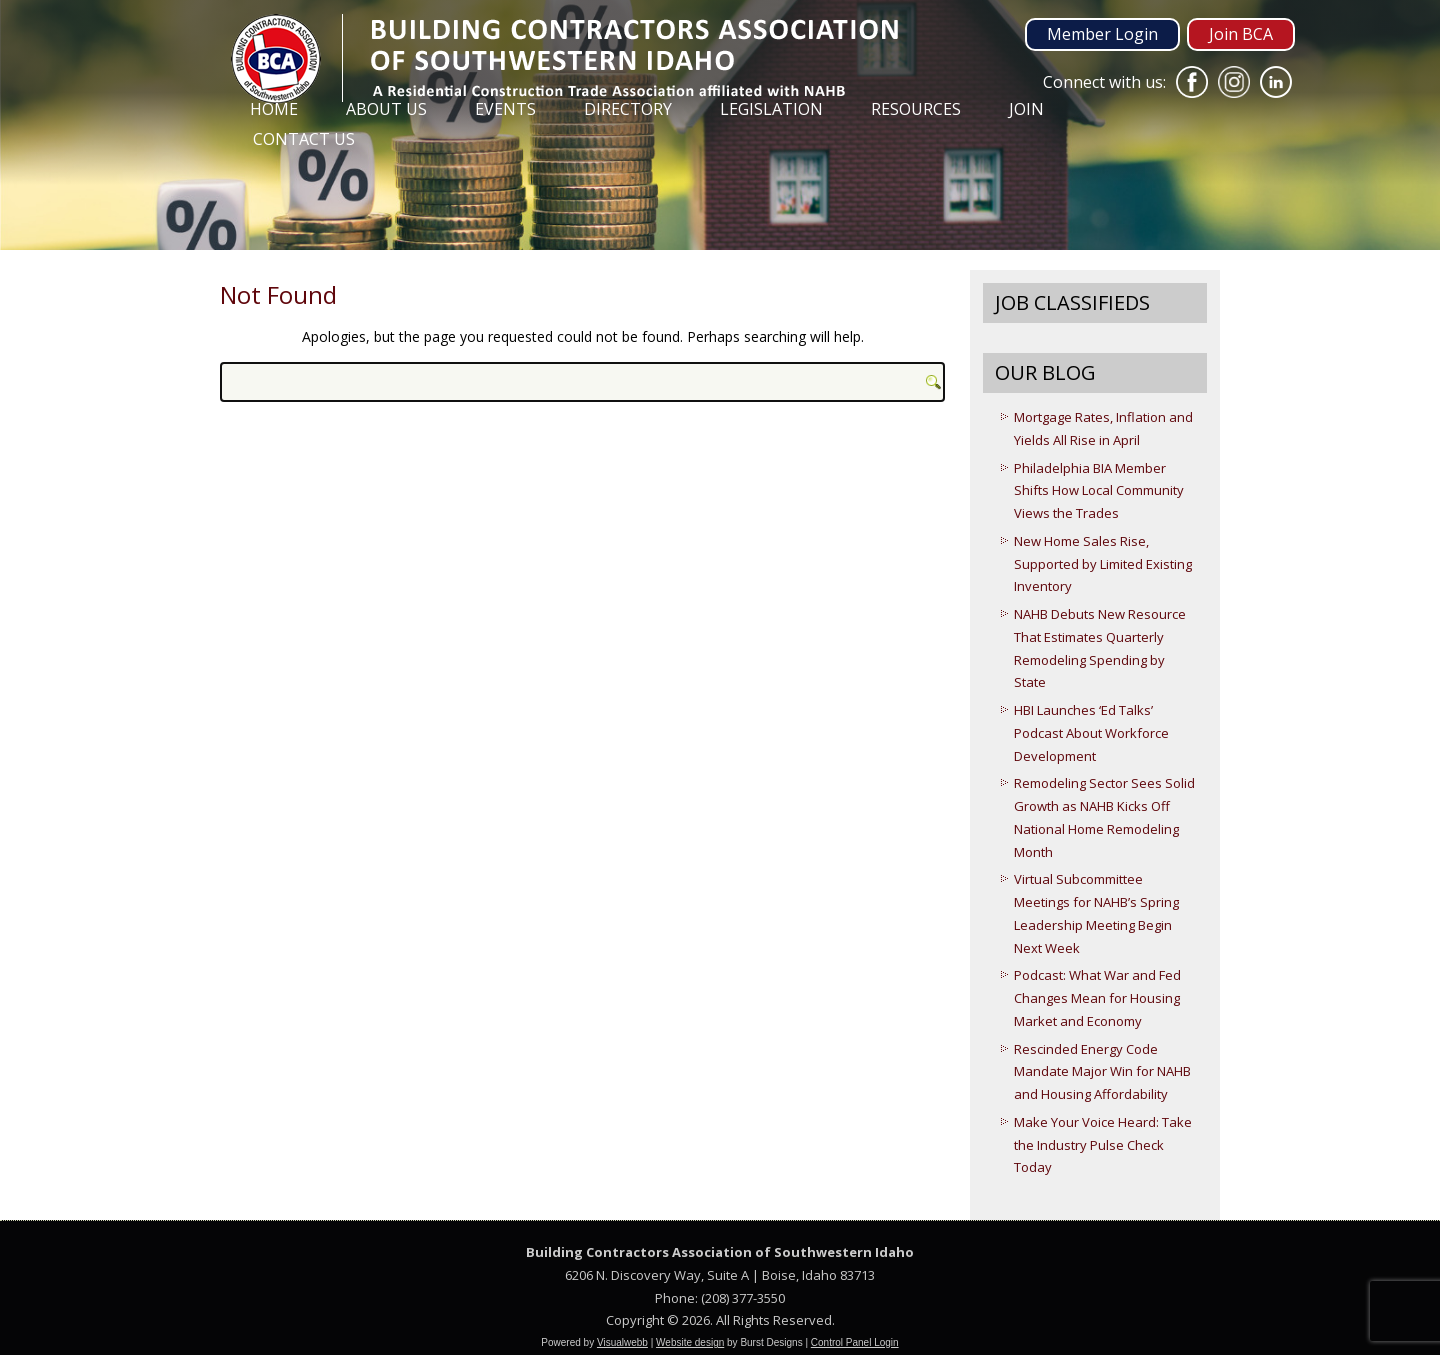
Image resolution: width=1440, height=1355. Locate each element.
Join (1026, 109)
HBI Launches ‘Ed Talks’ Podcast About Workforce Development (1091, 733)
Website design (690, 1342)
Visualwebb (622, 1342)
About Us (386, 109)
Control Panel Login (855, 1342)
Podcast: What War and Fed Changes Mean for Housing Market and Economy (1097, 998)
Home (274, 109)
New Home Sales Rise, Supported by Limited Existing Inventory (1103, 564)
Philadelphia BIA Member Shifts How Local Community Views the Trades (1099, 491)
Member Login (1102, 34)
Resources (916, 109)
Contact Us (304, 139)
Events (505, 109)
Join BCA (1241, 34)
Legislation (771, 109)
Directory (628, 109)
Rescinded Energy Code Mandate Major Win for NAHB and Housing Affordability (1102, 1072)
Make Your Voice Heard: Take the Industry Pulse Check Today (1103, 1145)
